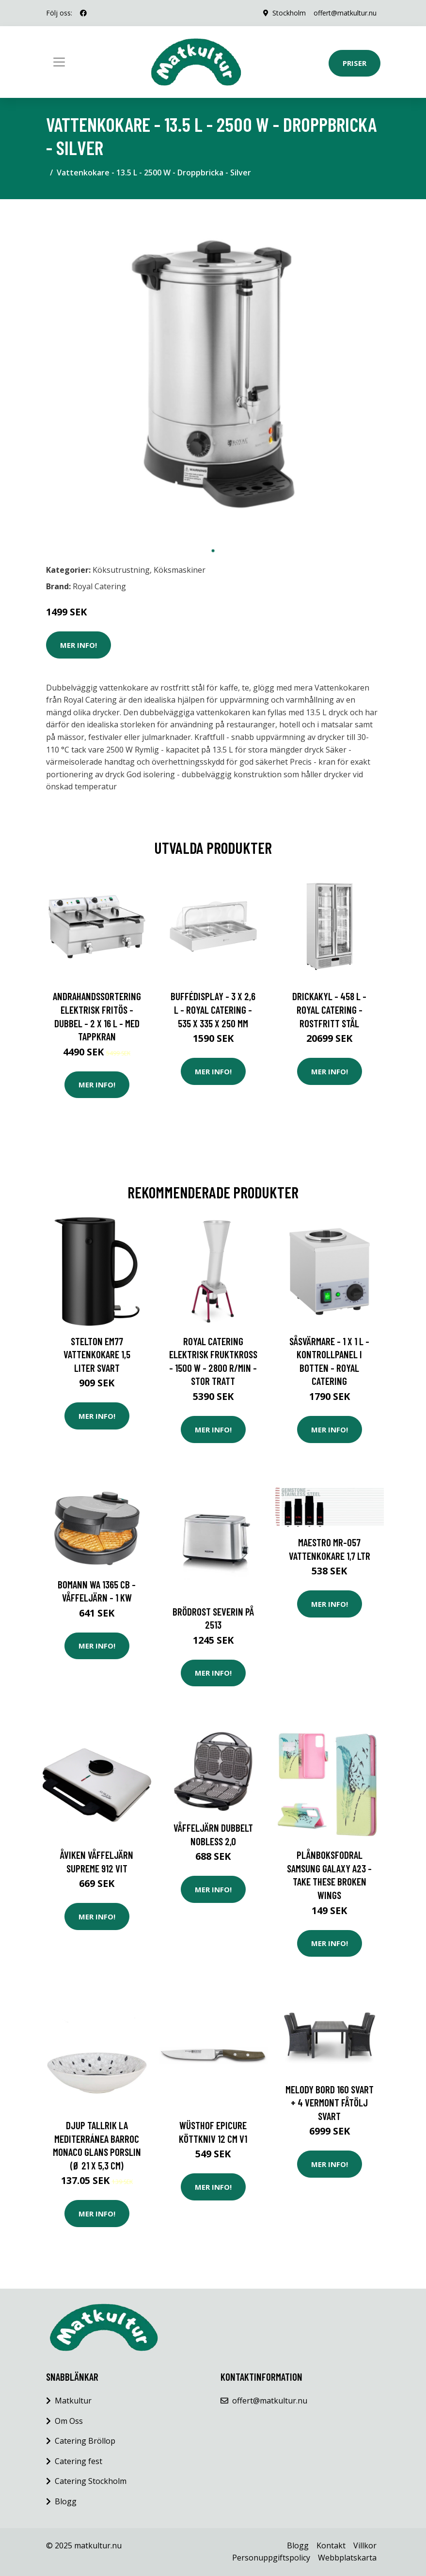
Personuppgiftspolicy (271, 2557)
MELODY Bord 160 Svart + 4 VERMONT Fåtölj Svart (329, 2102)
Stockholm (289, 12)
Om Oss (69, 2421)
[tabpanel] (213, 374)
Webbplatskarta (347, 2557)
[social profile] (83, 13)
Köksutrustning (121, 570)
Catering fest (78, 2461)
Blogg (66, 2501)
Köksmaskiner (179, 570)
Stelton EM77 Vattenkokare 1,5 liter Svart (96, 1354)
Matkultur (73, 2400)
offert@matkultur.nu (345, 12)
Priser (354, 63)
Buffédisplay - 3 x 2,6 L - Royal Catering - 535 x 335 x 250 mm (213, 1009)
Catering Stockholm (90, 2481)
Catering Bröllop (85, 2440)
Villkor (365, 2545)
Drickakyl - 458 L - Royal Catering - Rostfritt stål (329, 1009)
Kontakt (331, 2545)
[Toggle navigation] (59, 62)
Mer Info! (78, 645)
